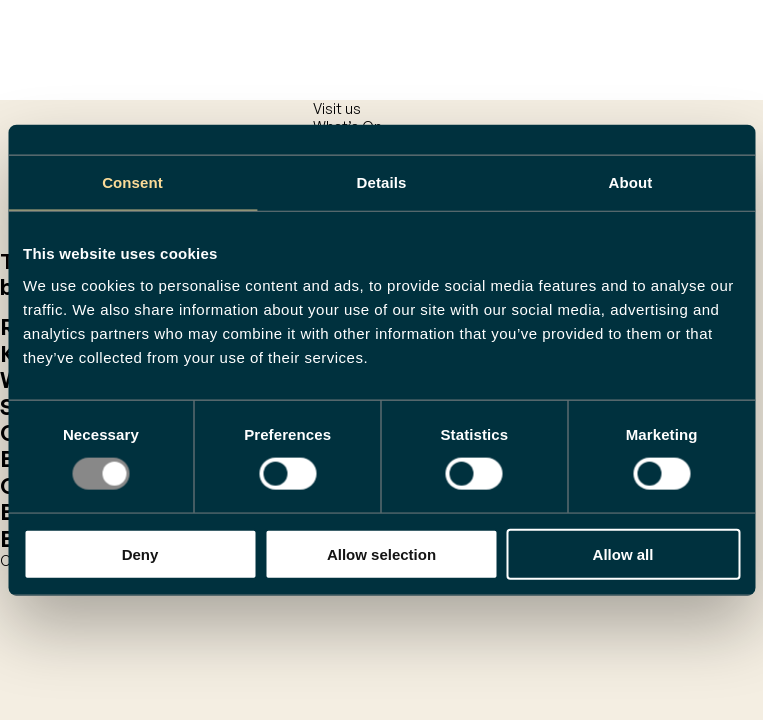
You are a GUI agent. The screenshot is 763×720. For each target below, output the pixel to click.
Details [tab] (382, 182)
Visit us (337, 108)
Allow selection (381, 553)
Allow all (623, 553)
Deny (140, 553)
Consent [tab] (132, 182)
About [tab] (631, 182)
